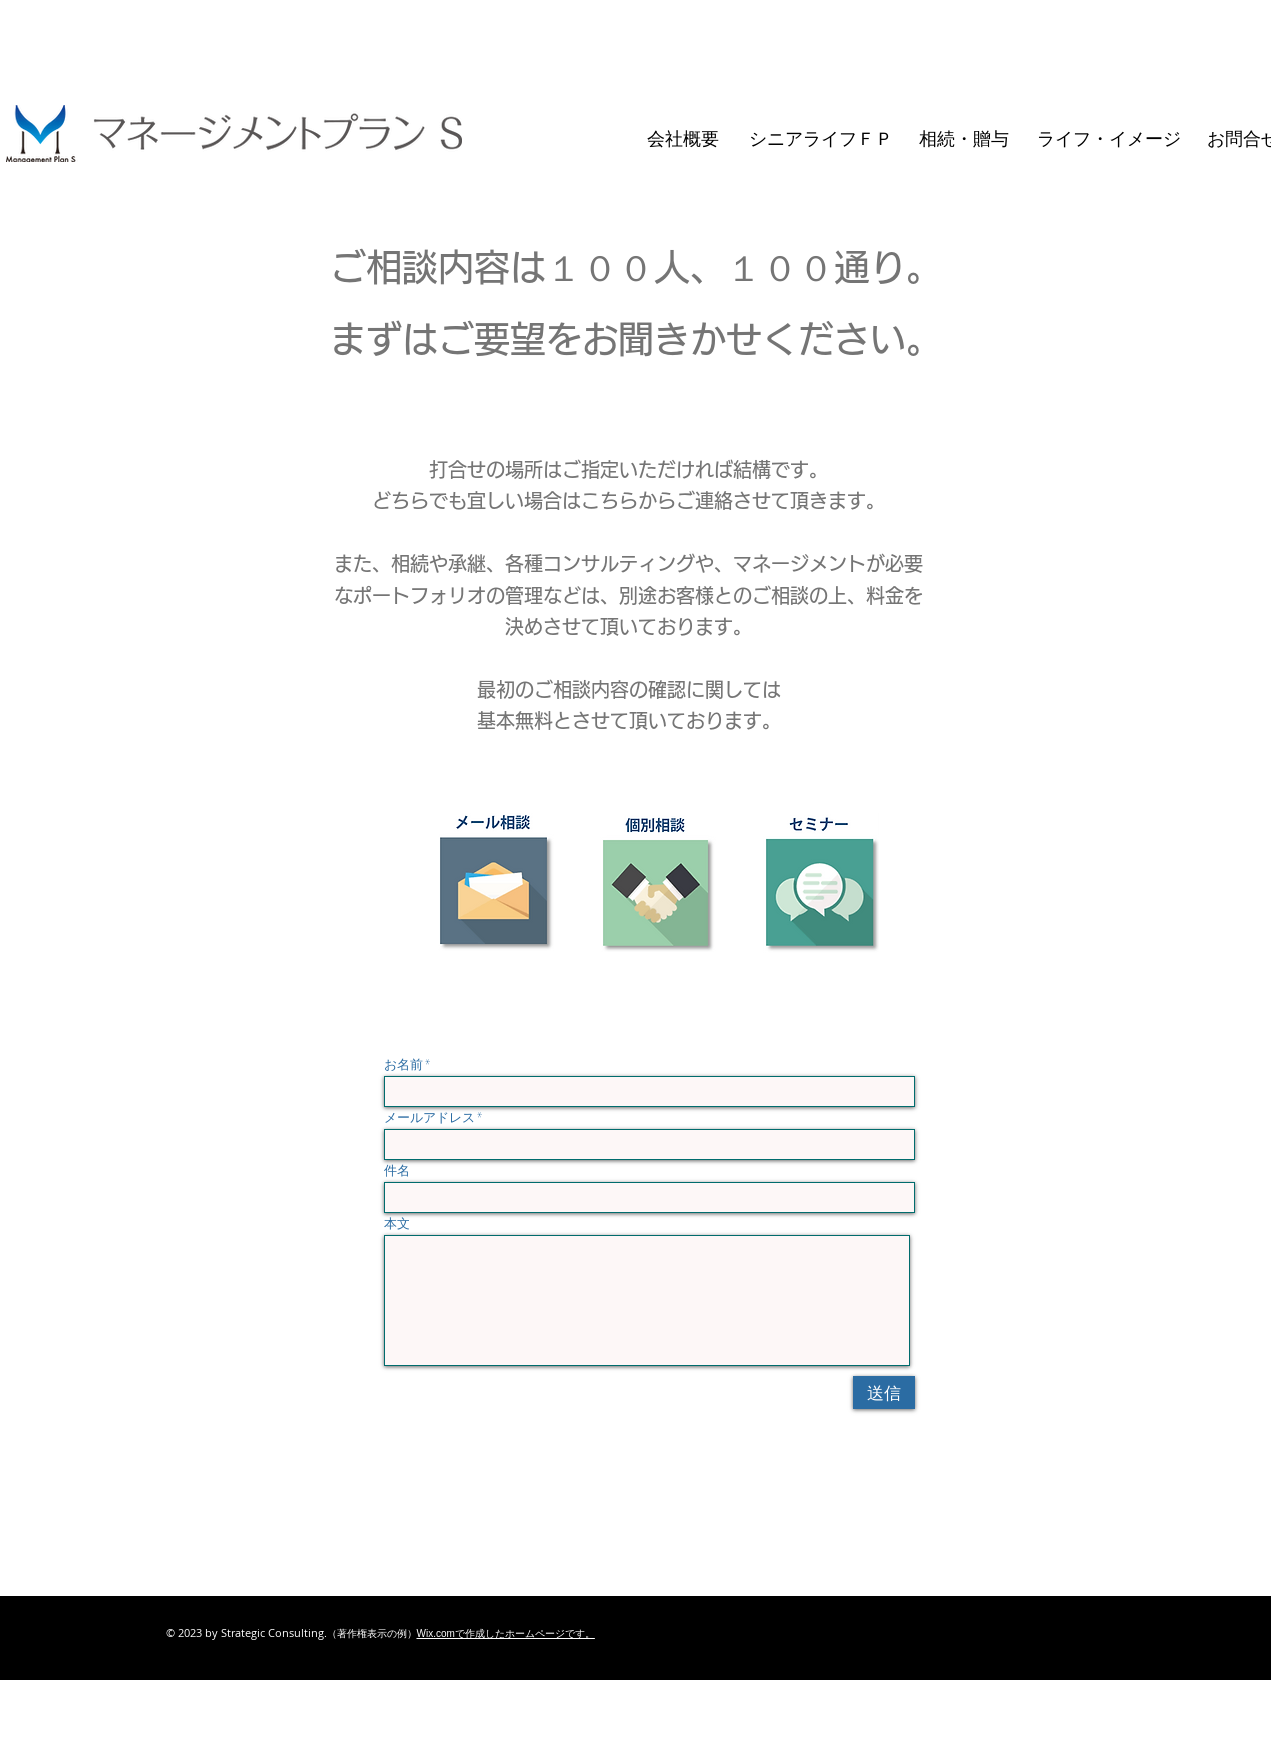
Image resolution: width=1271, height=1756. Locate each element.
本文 (397, 1223)
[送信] (884, 1392)
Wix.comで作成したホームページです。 (506, 1633)
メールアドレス (429, 1117)
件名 (397, 1170)
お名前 (403, 1064)
